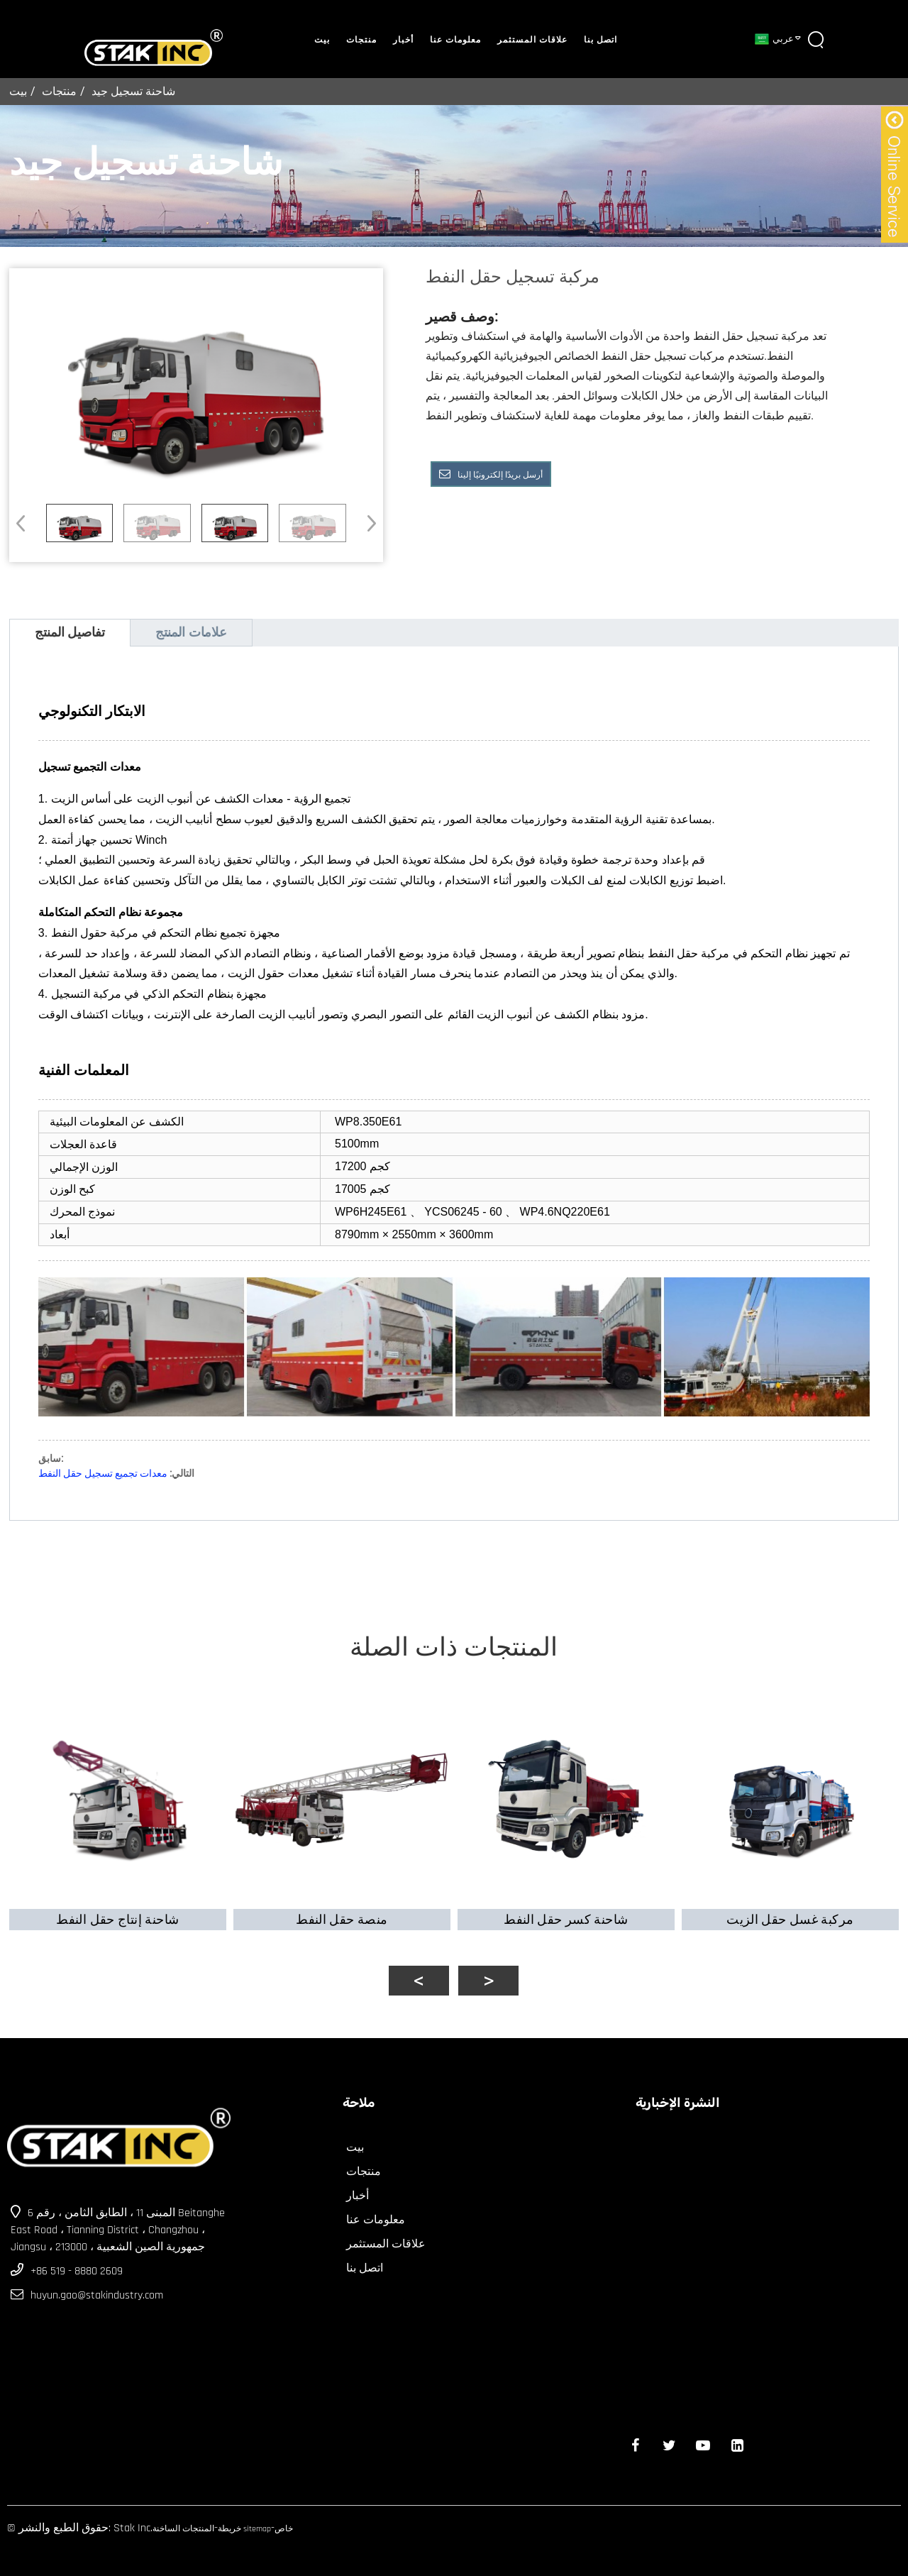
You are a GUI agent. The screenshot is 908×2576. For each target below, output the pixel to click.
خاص (284, 2519)
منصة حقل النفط (340, 1909)
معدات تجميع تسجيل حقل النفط (102, 1473)
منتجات (361, 40)
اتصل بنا (600, 40)
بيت (322, 40)
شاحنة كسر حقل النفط (567, 1909)
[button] (367, 523)
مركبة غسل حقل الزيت (794, 1909)
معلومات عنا (455, 40)
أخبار (403, 40)
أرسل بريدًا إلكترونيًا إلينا (500, 475)
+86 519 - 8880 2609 (77, 2262)
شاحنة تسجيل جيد (133, 91)
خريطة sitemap (244, 2519)
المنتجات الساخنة (183, 2519)
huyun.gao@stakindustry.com (97, 2286)
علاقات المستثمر (532, 40)
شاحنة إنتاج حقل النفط (113, 1909)
